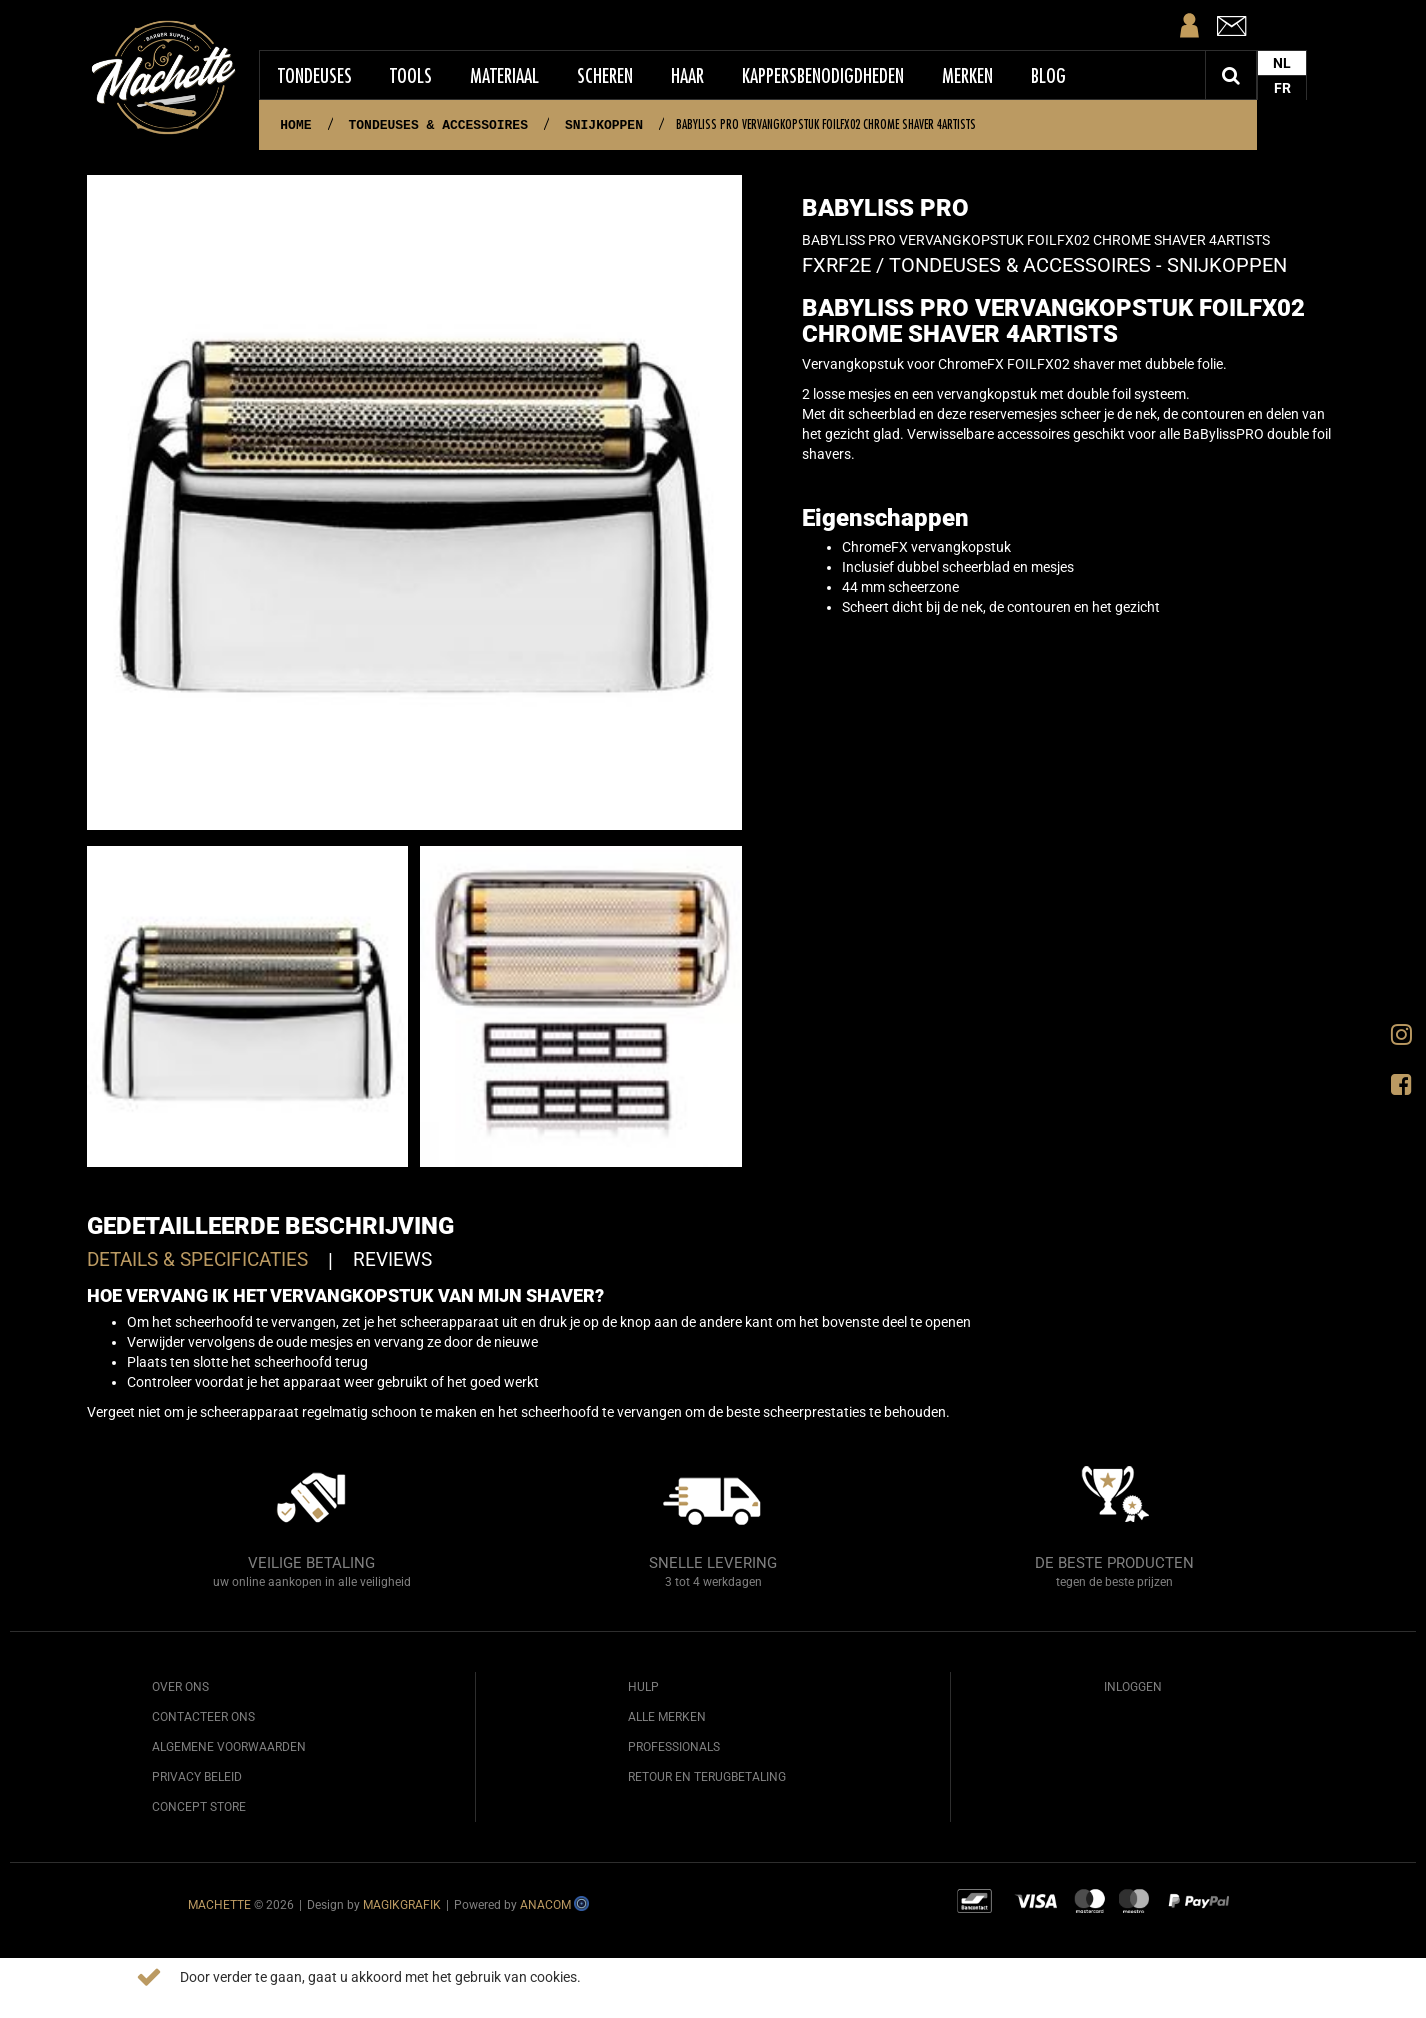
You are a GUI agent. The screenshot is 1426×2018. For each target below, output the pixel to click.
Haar (687, 76)
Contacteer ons (203, 1717)
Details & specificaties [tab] (197, 1259)
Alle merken (667, 1717)
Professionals (674, 1747)
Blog (1048, 76)
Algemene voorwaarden (229, 1747)
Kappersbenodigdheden (823, 76)
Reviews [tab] (392, 1259)
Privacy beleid (197, 1777)
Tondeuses (315, 76)
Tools (411, 76)
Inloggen (1133, 1687)
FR (1282, 88)
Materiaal (504, 76)
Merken (967, 76)
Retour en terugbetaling (707, 1777)
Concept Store (199, 1807)
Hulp (643, 1687)
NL (1282, 63)
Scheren (605, 76)
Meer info (620, 1977)
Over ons (180, 1687)
